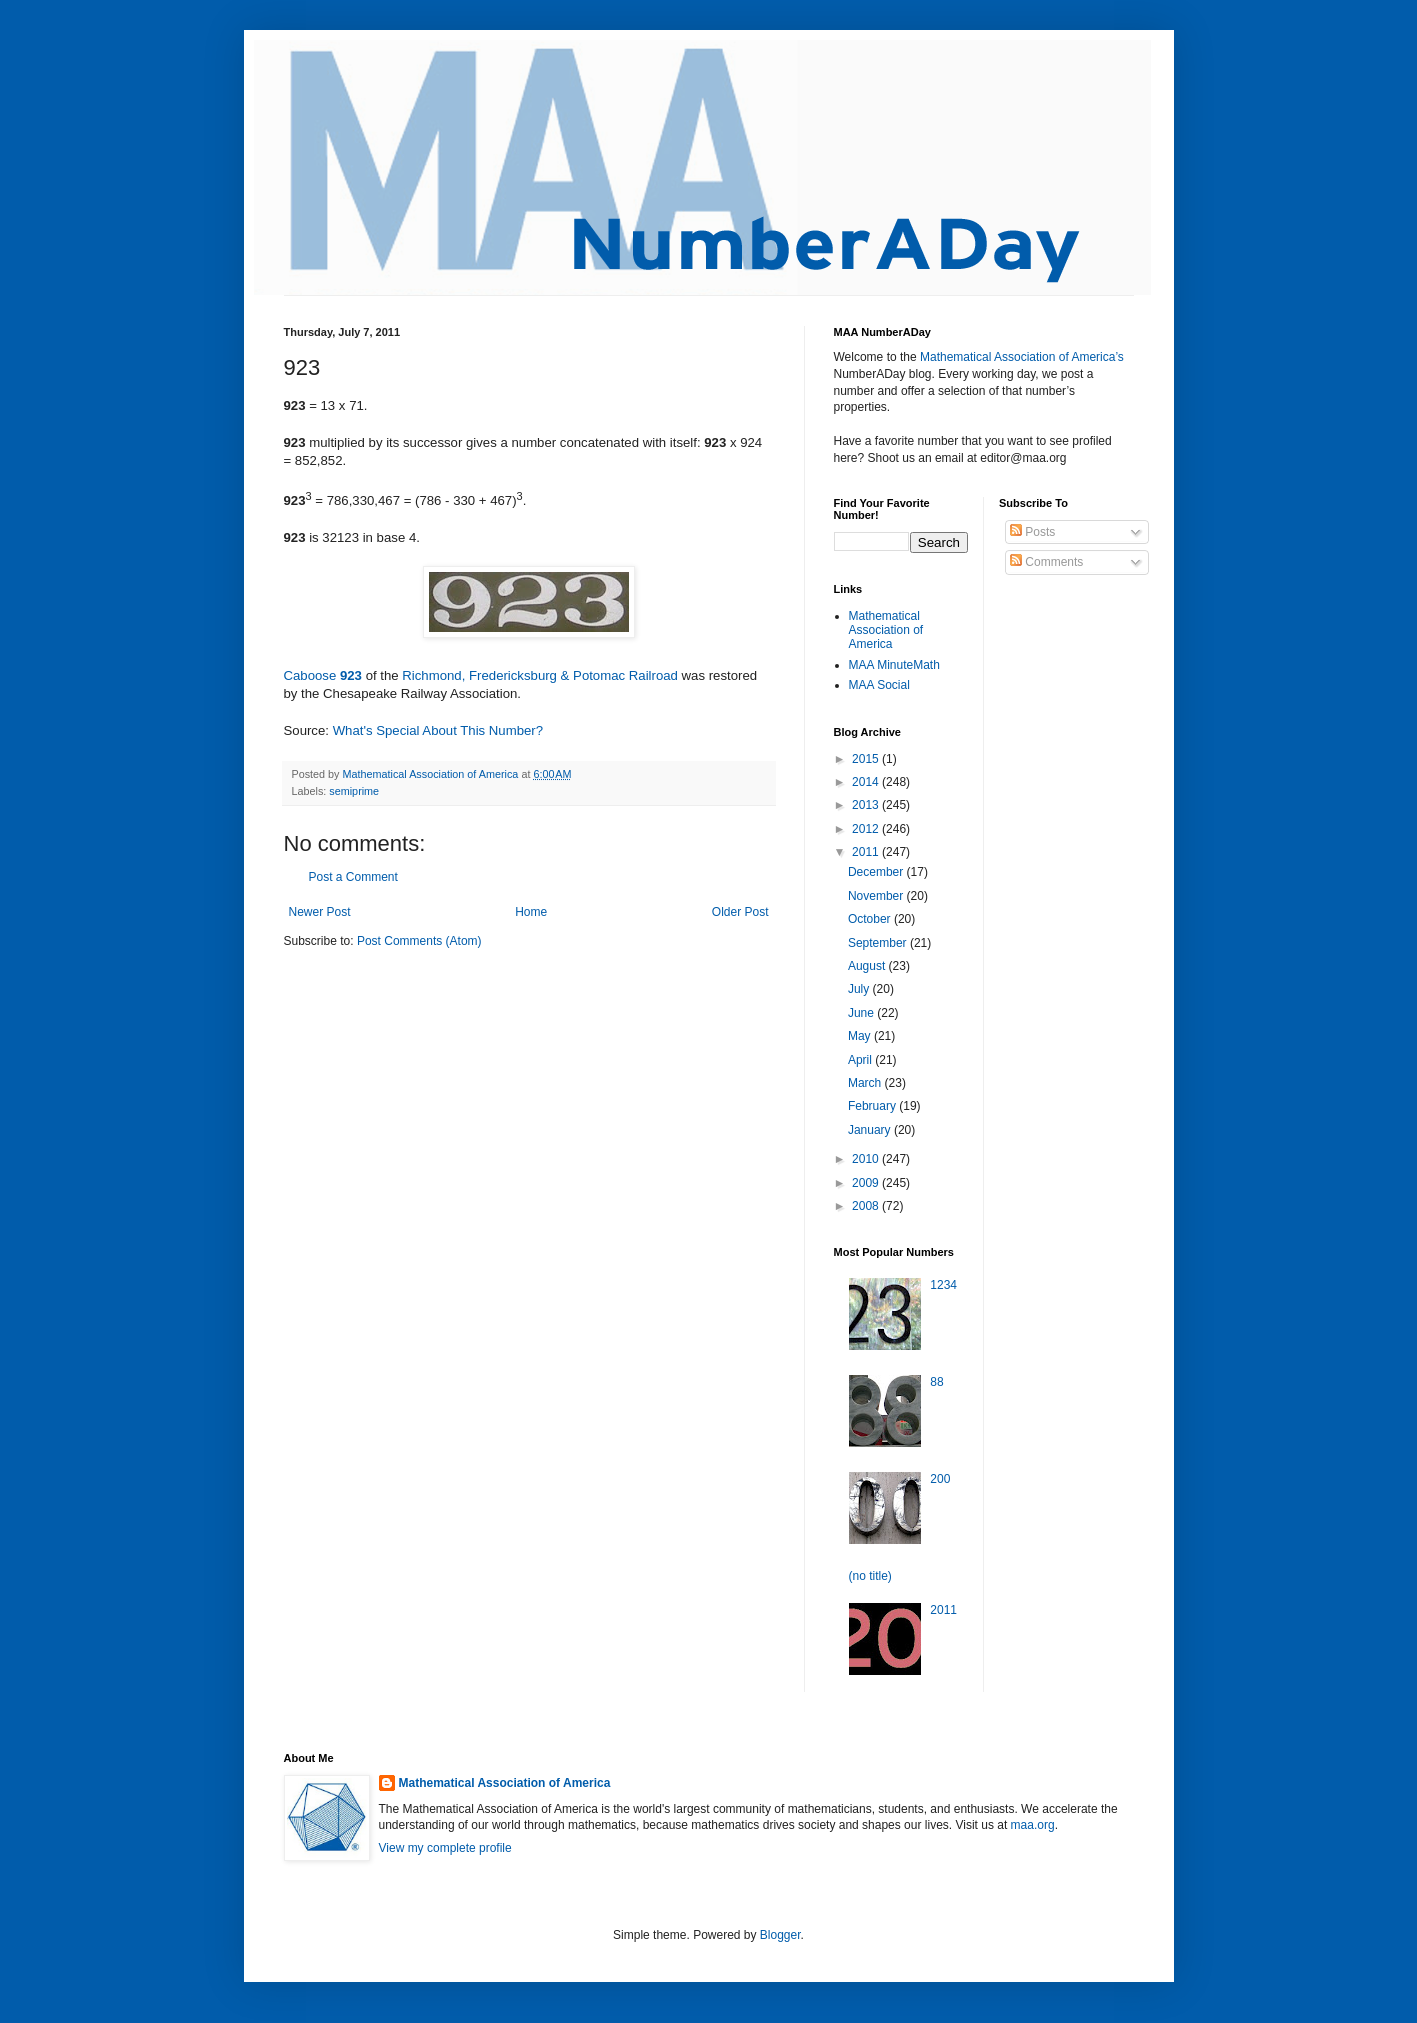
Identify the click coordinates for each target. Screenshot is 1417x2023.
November (877, 896)
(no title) (870, 1576)
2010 (867, 1159)
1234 (943, 1285)
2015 (867, 759)
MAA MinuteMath (894, 665)
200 (940, 1479)
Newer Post (320, 912)
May (861, 1036)
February (873, 1106)
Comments (1046, 562)
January (871, 1130)
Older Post (740, 912)
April (861, 1060)
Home (531, 912)
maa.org (1033, 1825)
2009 (867, 1183)
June (862, 1013)
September (879, 943)
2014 (867, 782)
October (871, 919)
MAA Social (879, 685)
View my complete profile (445, 1848)
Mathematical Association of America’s (1022, 357)
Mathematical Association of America (886, 630)
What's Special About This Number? (438, 730)
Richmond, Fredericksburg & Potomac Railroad (540, 675)
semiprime (354, 791)
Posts (1032, 532)
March (866, 1083)
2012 (867, 829)
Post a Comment (353, 877)
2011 (867, 852)
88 (936, 1382)
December (877, 872)
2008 (867, 1206)
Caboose (312, 675)
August (868, 966)
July (860, 989)
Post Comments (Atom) (419, 941)
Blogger (780, 1935)
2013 (867, 805)
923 (351, 675)
